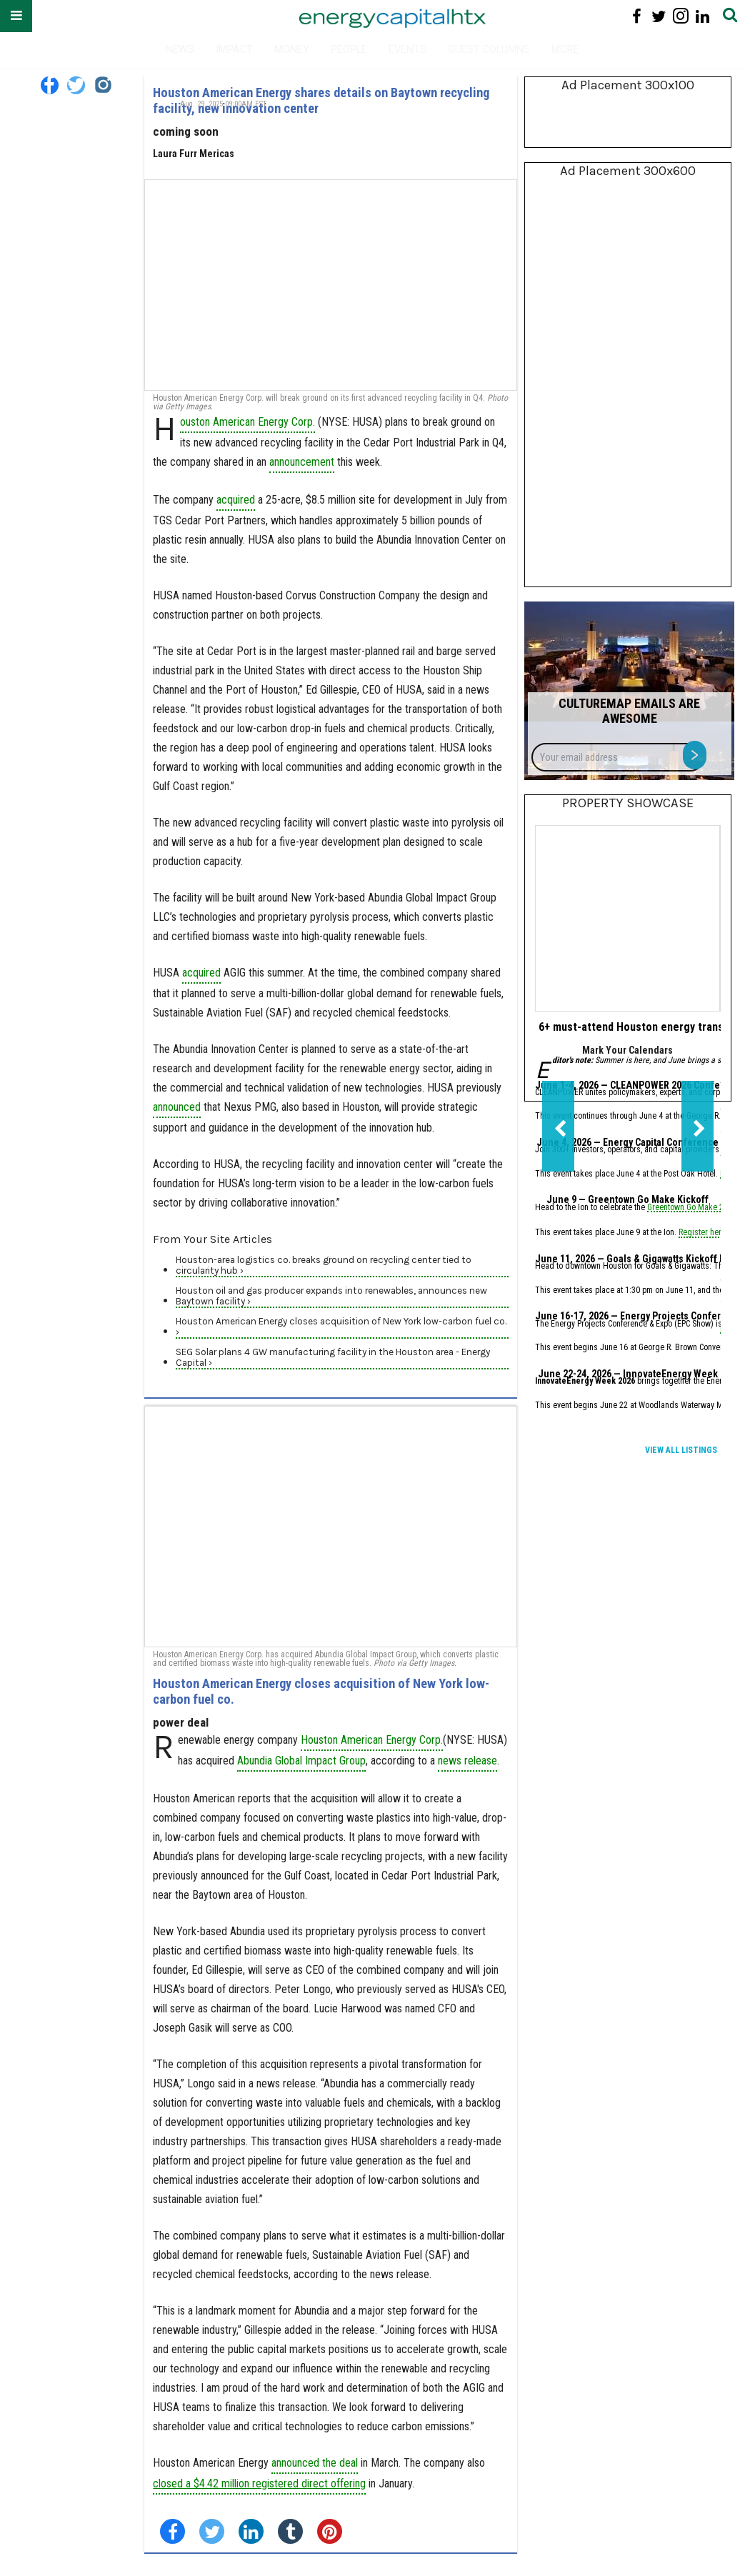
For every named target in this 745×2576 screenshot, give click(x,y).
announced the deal (314, 2463)
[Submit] (730, 16)
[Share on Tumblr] (290, 2531)
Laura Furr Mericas (193, 154)
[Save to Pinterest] (329, 2531)
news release (467, 1760)
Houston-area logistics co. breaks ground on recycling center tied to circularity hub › (323, 1265)
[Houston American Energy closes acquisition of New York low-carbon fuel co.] (330, 1526)
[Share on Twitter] (211, 2531)
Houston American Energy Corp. (372, 1740)
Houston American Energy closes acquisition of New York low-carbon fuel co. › (341, 1326)
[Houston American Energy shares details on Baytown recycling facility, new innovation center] (330, 284)
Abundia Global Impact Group (301, 1760)
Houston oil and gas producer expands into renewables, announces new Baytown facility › (331, 1296)
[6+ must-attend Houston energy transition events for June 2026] (627, 918)
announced (177, 1107)
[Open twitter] (659, 16)
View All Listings (681, 1450)
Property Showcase (628, 803)
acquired (235, 499)
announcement (301, 462)
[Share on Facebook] (172, 2531)
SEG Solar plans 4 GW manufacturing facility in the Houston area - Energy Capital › (333, 1357)
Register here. (703, 1233)
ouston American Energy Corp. (247, 422)
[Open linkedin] (702, 16)
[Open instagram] (680, 16)
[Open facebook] (637, 16)
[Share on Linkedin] (251, 2531)
